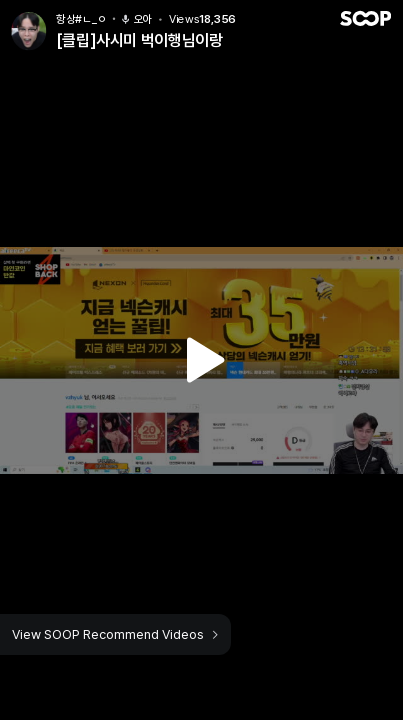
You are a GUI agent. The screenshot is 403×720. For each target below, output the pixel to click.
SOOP (365, 18)
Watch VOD (202, 360)
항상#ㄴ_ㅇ (81, 19)
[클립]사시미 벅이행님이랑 (139, 40)
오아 (136, 19)
